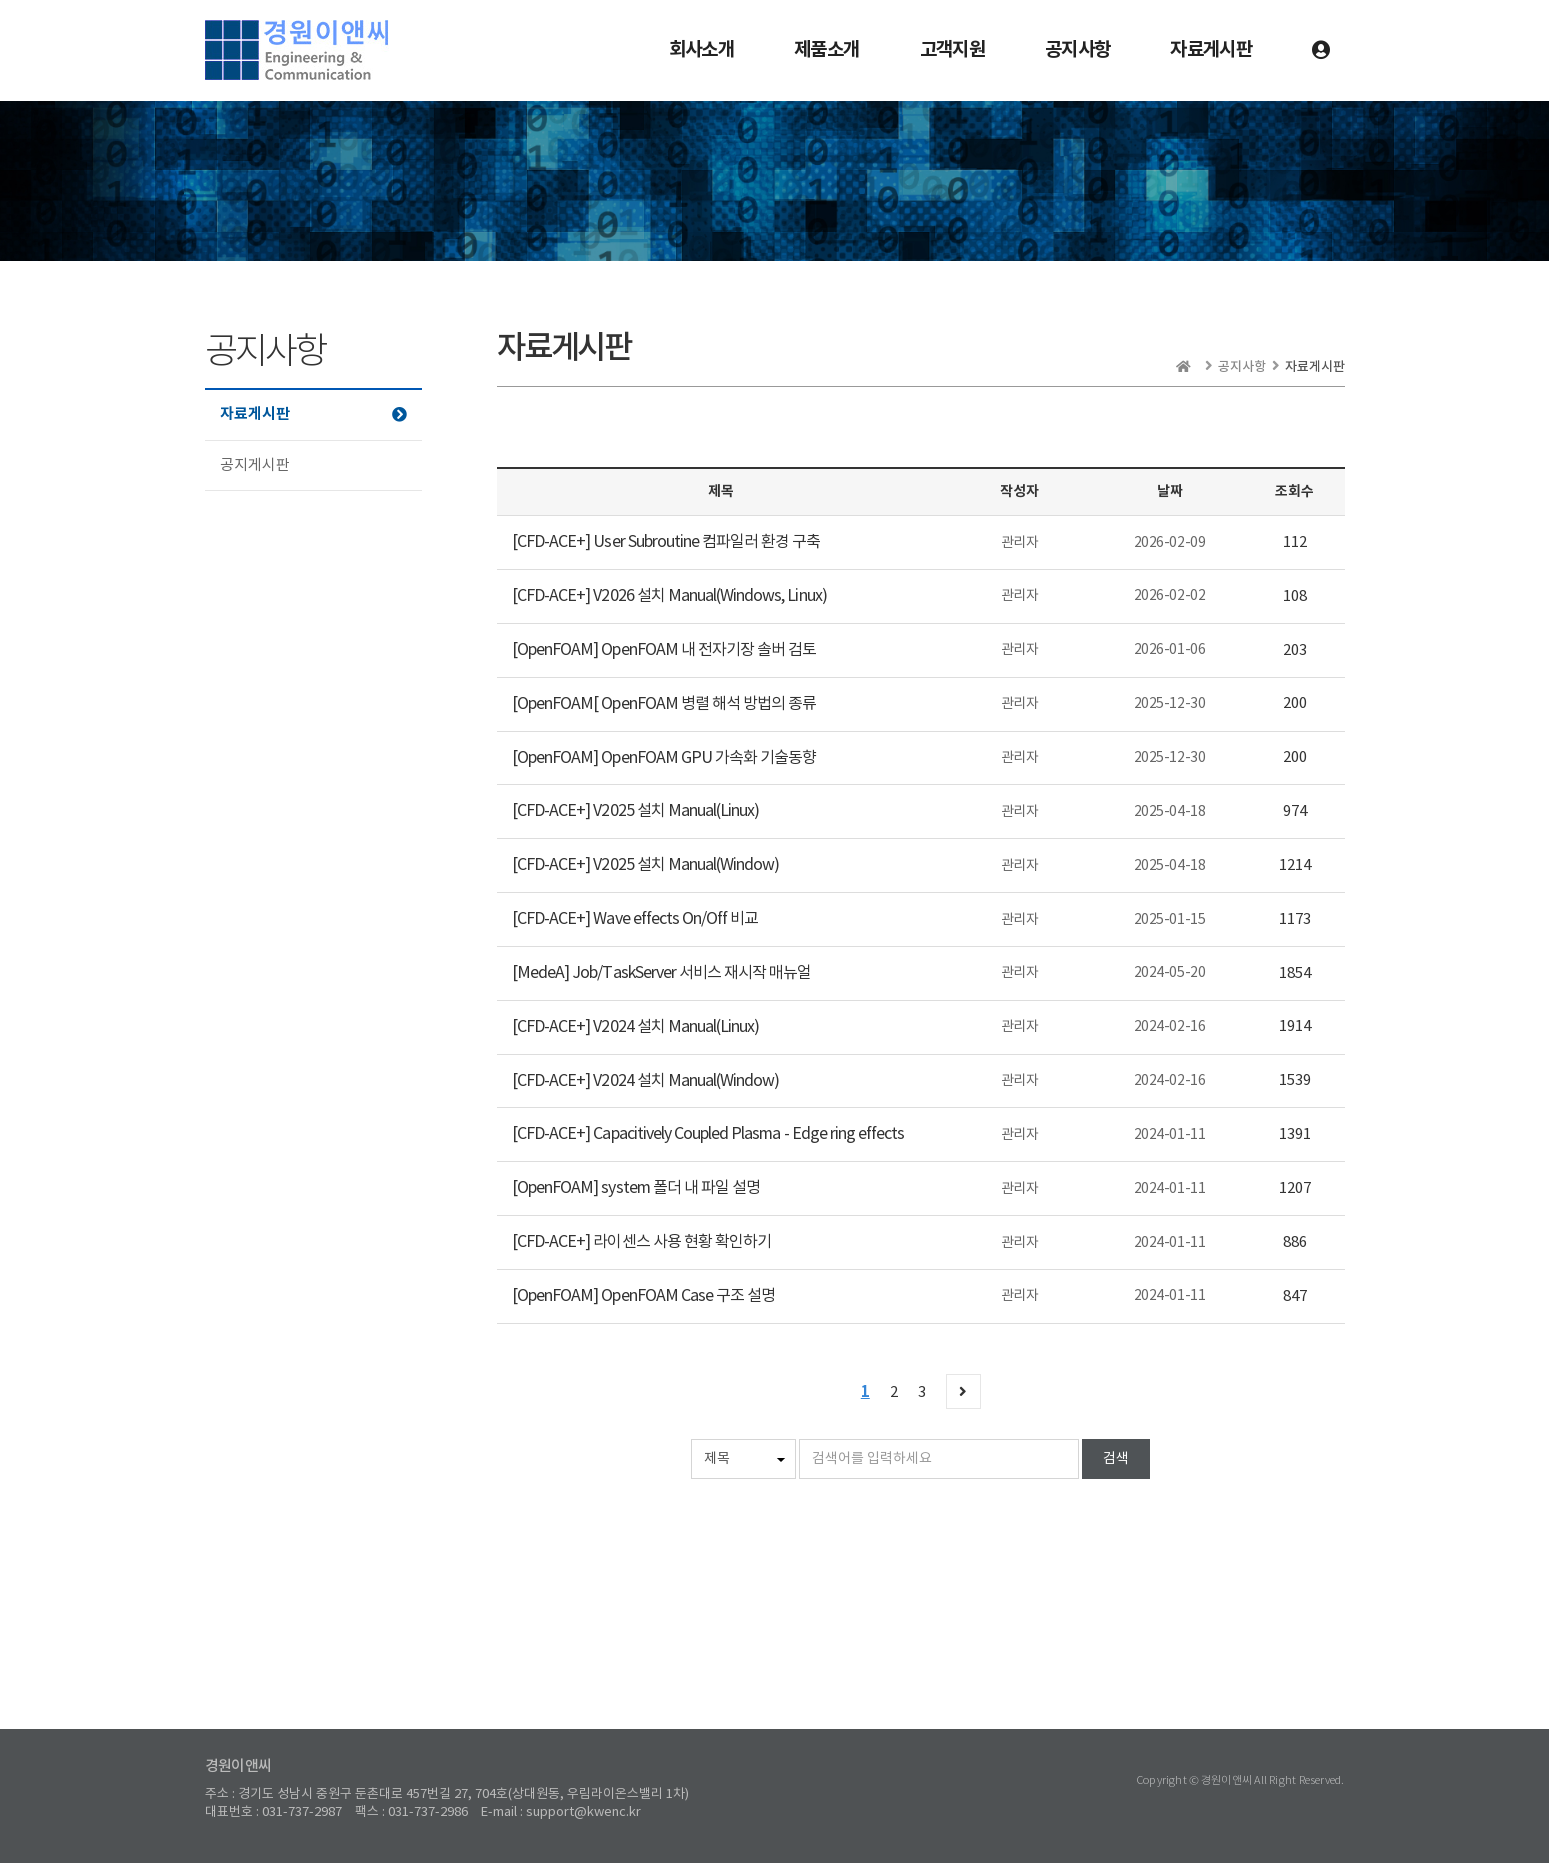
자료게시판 (1211, 49)
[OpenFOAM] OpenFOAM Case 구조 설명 (643, 1296)
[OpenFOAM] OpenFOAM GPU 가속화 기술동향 (664, 758)
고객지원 (952, 49)
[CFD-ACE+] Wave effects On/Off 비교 (635, 919)
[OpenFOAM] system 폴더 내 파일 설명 (636, 1188)
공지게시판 (255, 465)
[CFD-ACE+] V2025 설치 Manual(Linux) (635, 811)
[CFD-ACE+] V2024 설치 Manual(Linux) (635, 1027)
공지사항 (1077, 49)
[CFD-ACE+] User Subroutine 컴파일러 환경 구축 (666, 542)
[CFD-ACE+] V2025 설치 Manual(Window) (645, 865)
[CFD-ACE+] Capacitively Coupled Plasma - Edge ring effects (708, 1134)
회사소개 (701, 49)
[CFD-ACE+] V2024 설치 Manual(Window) (645, 1081)
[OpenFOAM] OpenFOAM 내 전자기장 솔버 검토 (664, 650)
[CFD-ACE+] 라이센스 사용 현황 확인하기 (641, 1242)
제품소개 (826, 49)
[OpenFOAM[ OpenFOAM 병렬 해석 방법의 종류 (664, 704)
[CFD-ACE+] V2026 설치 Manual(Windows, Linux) (669, 596)
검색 (1116, 1459)
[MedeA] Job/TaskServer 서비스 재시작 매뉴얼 (661, 973)
